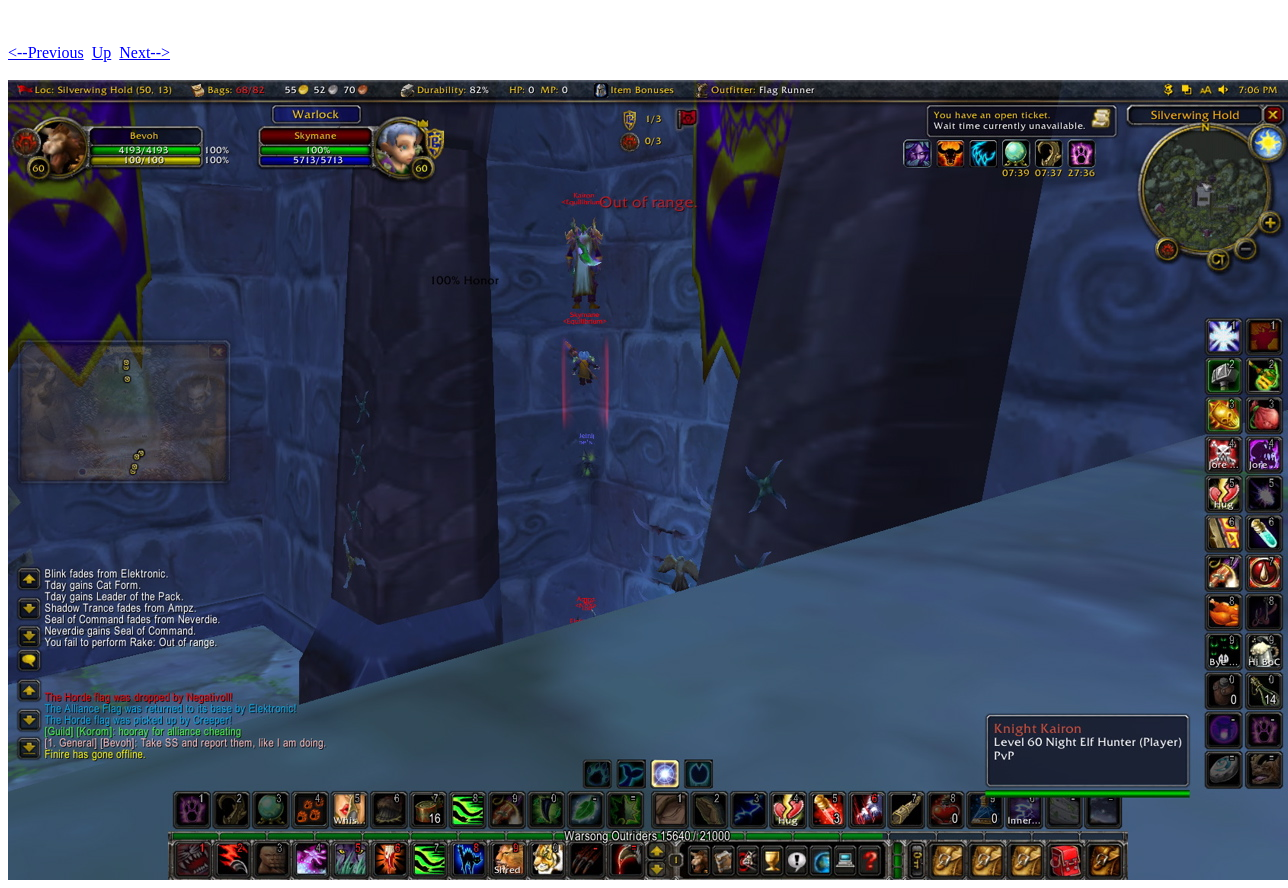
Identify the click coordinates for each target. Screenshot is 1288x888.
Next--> (144, 52)
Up (102, 52)
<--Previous (46, 52)
